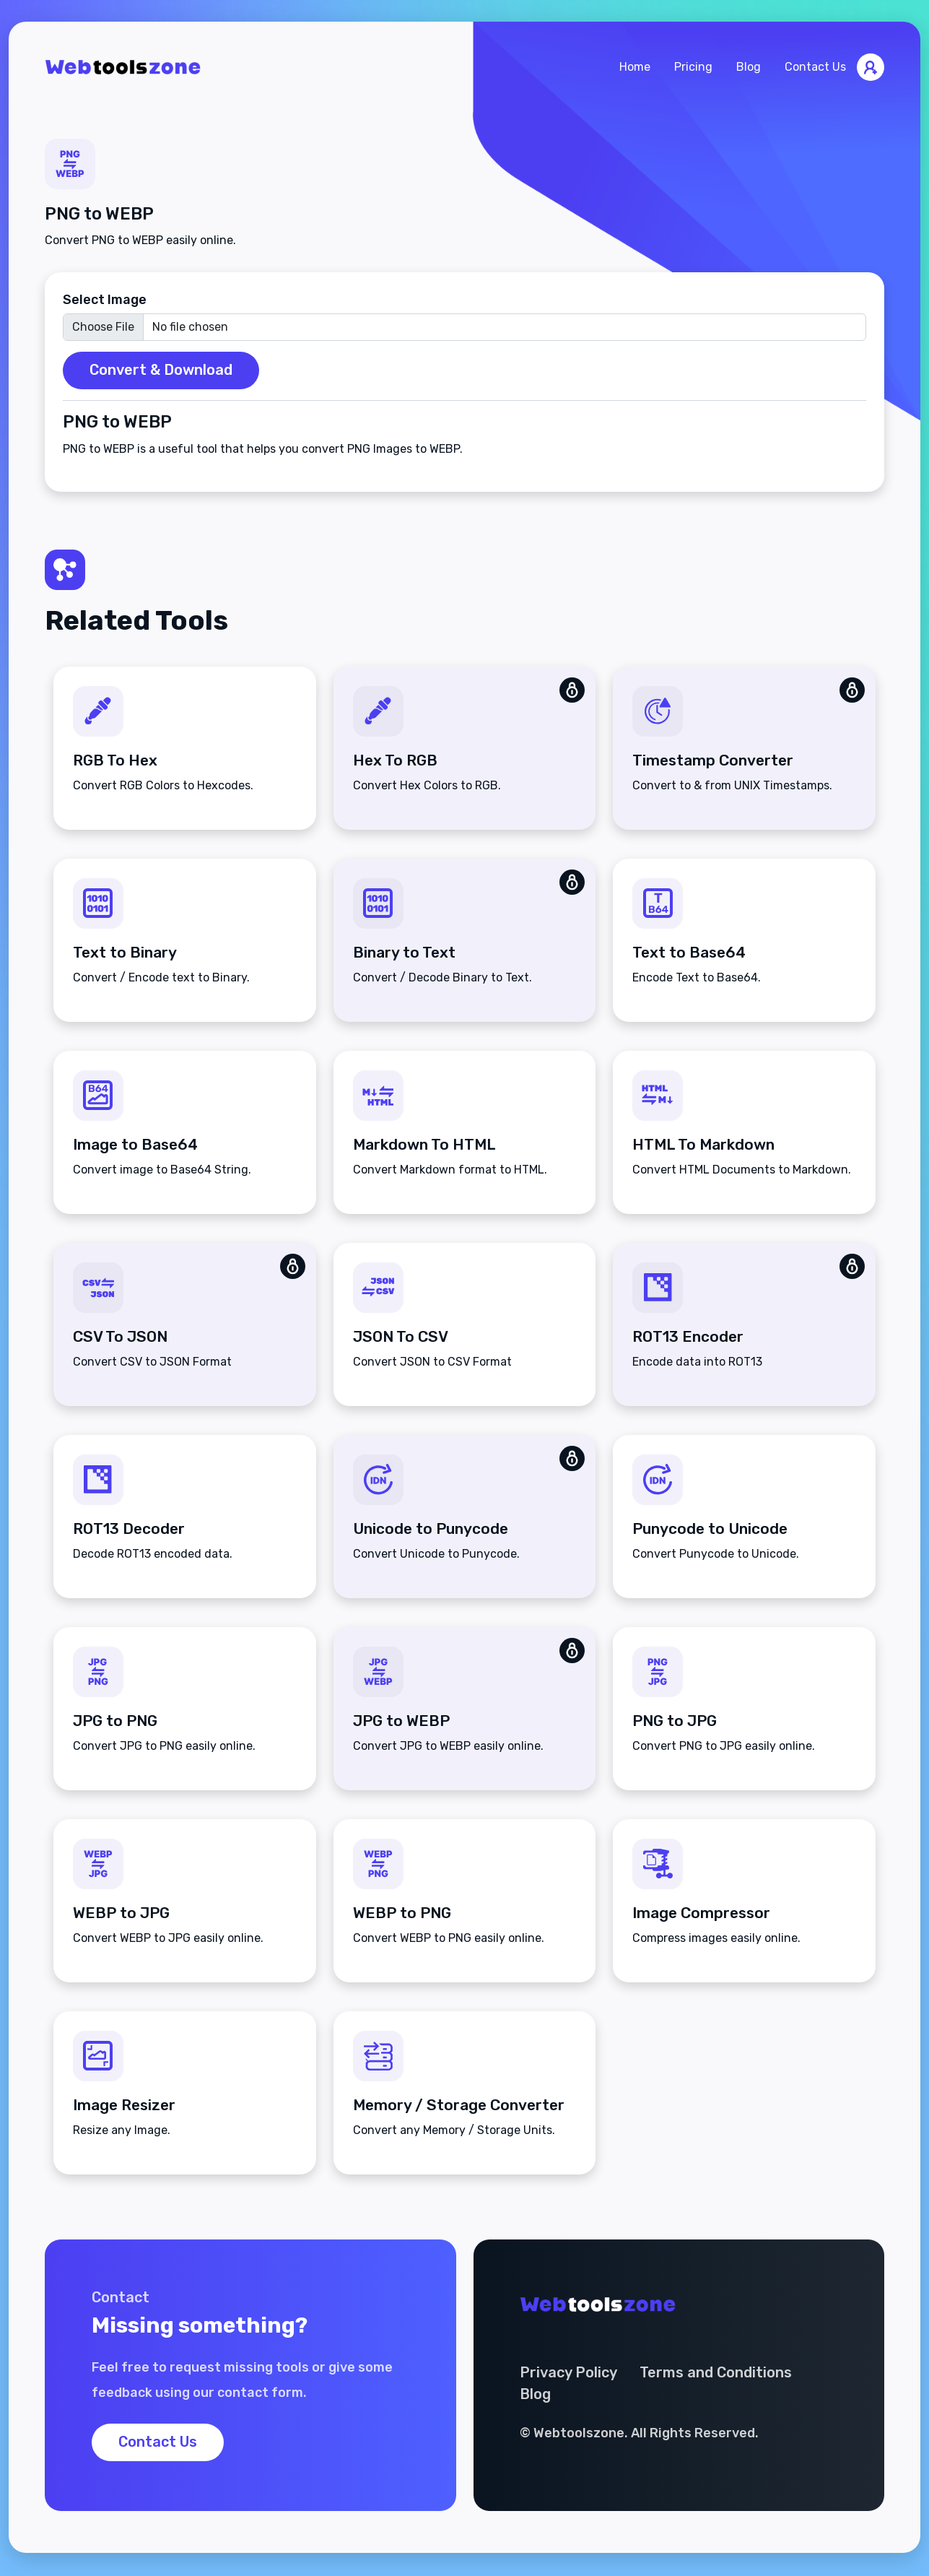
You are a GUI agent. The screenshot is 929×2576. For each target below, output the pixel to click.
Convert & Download (161, 371)
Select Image (105, 300)
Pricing (693, 67)
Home (634, 67)
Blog (748, 67)
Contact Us (815, 67)
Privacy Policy (569, 2374)
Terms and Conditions (716, 2374)
